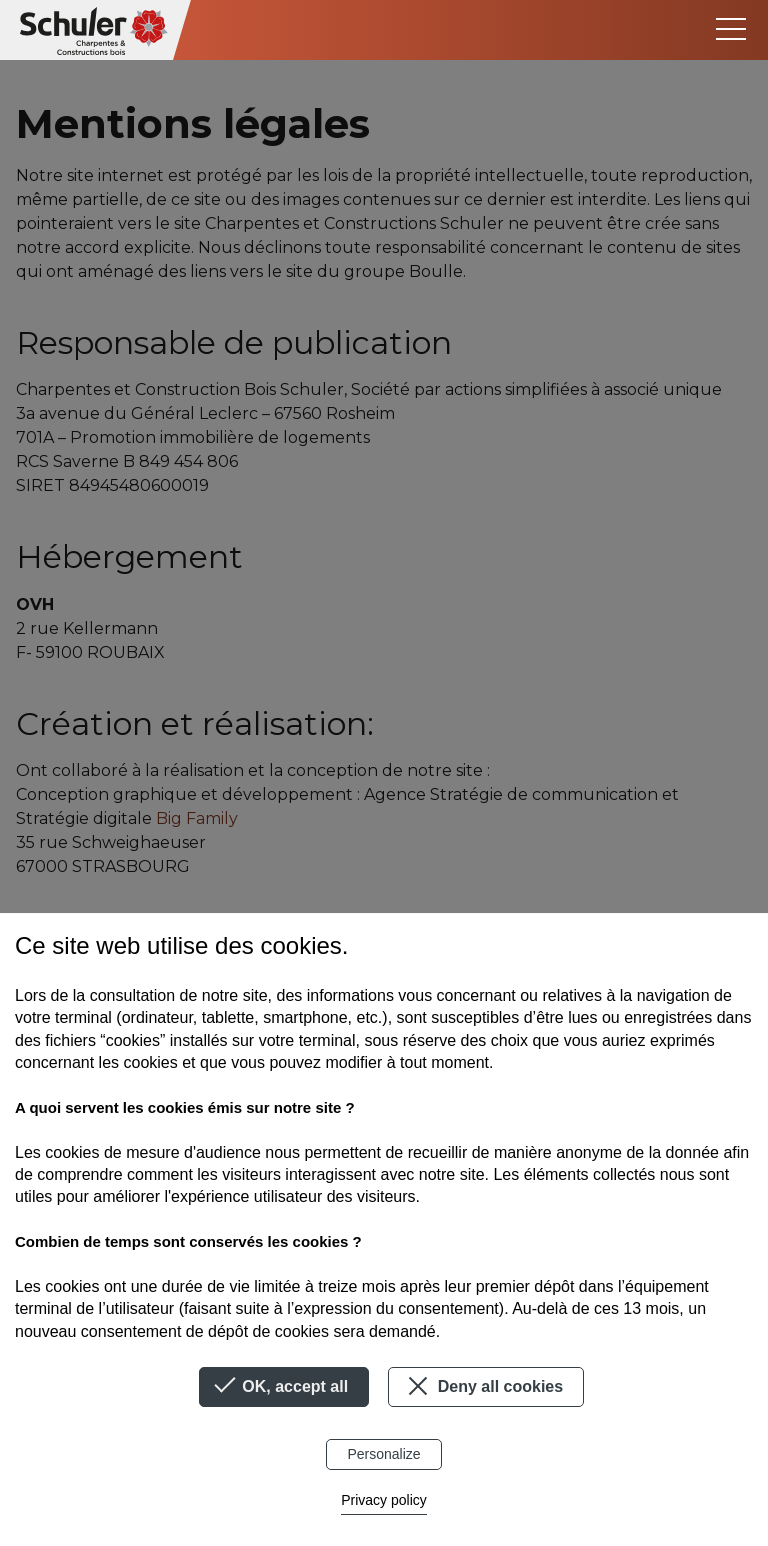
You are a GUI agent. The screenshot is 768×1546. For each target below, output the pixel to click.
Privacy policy (384, 1500)
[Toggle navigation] (731, 29)
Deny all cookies (482, 1386)
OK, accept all (284, 1387)
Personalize (383, 1454)
